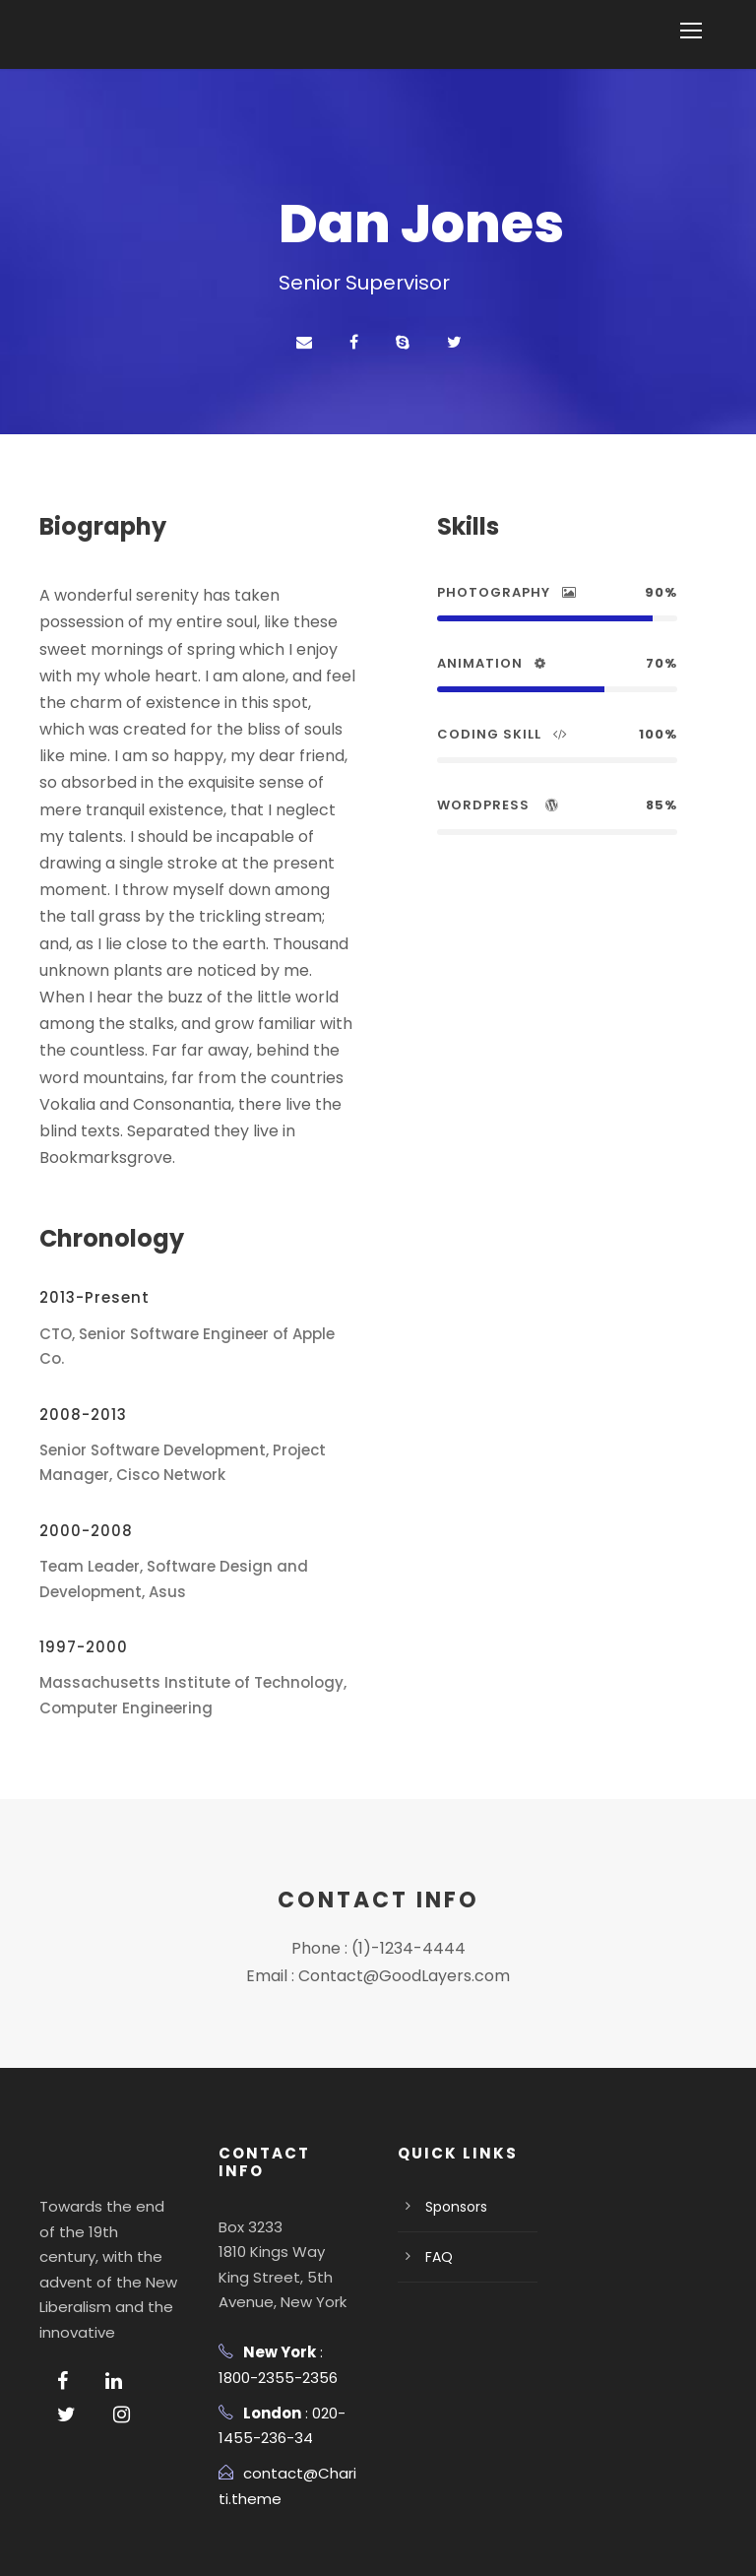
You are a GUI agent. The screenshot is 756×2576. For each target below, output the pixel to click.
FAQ (439, 2178)
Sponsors (454, 2128)
